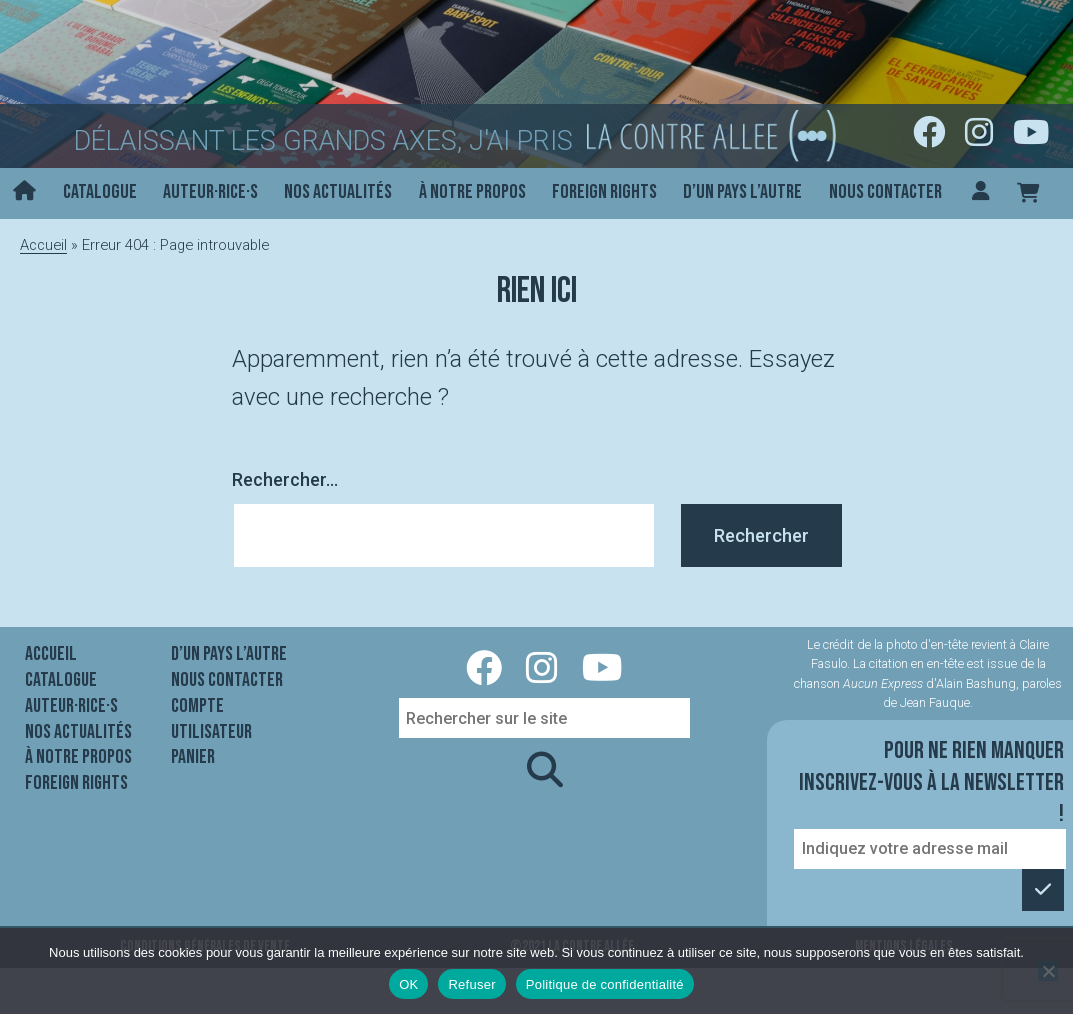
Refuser (471, 984)
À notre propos (472, 192)
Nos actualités (338, 192)
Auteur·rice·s (210, 192)
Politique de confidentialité (605, 984)
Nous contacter (885, 192)
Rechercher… (285, 479)
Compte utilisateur (211, 719)
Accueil (43, 245)
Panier (193, 757)
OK (408, 984)
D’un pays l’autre (742, 192)
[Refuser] (1048, 971)
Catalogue (100, 192)
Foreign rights (604, 192)
